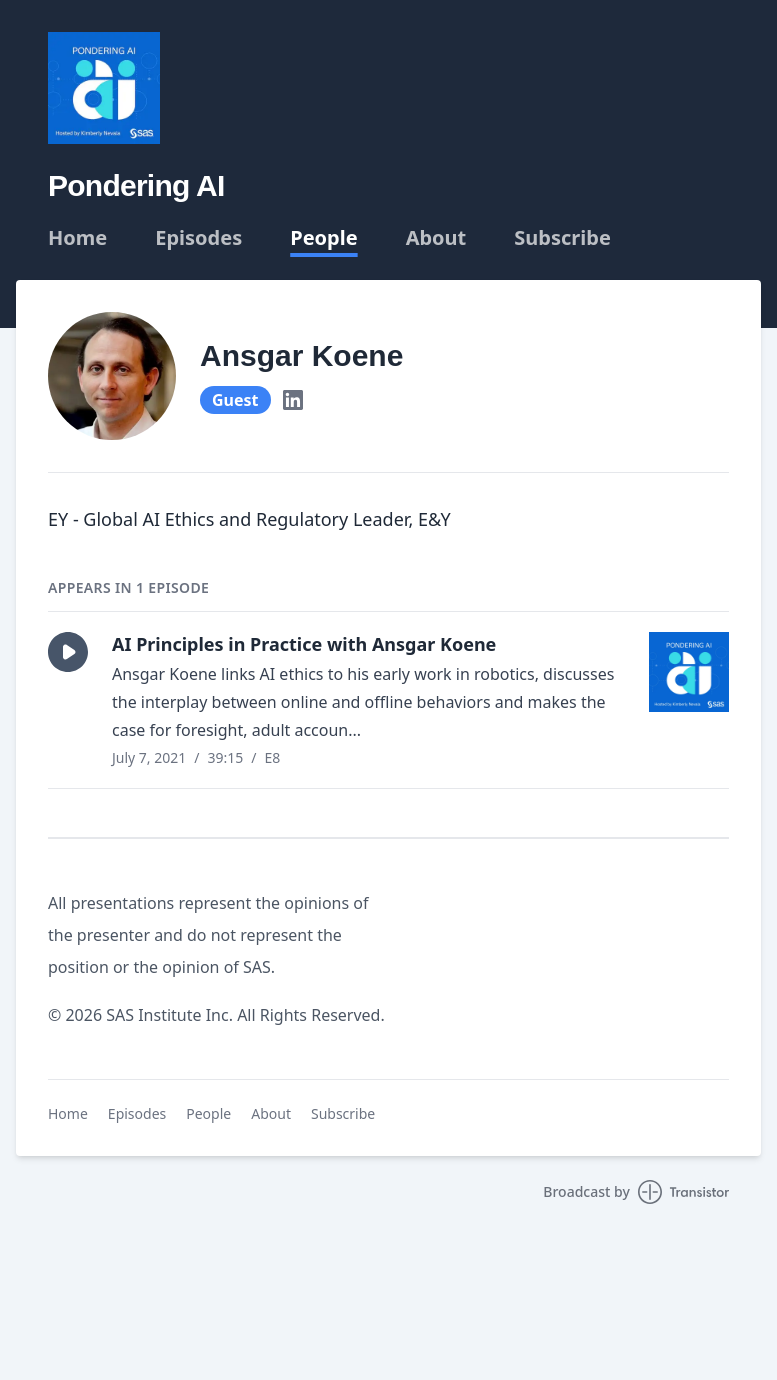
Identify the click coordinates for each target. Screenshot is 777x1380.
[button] (68, 652)
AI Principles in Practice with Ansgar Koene (304, 644)
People (323, 238)
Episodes (198, 238)
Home (77, 238)
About (436, 238)
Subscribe (562, 238)
